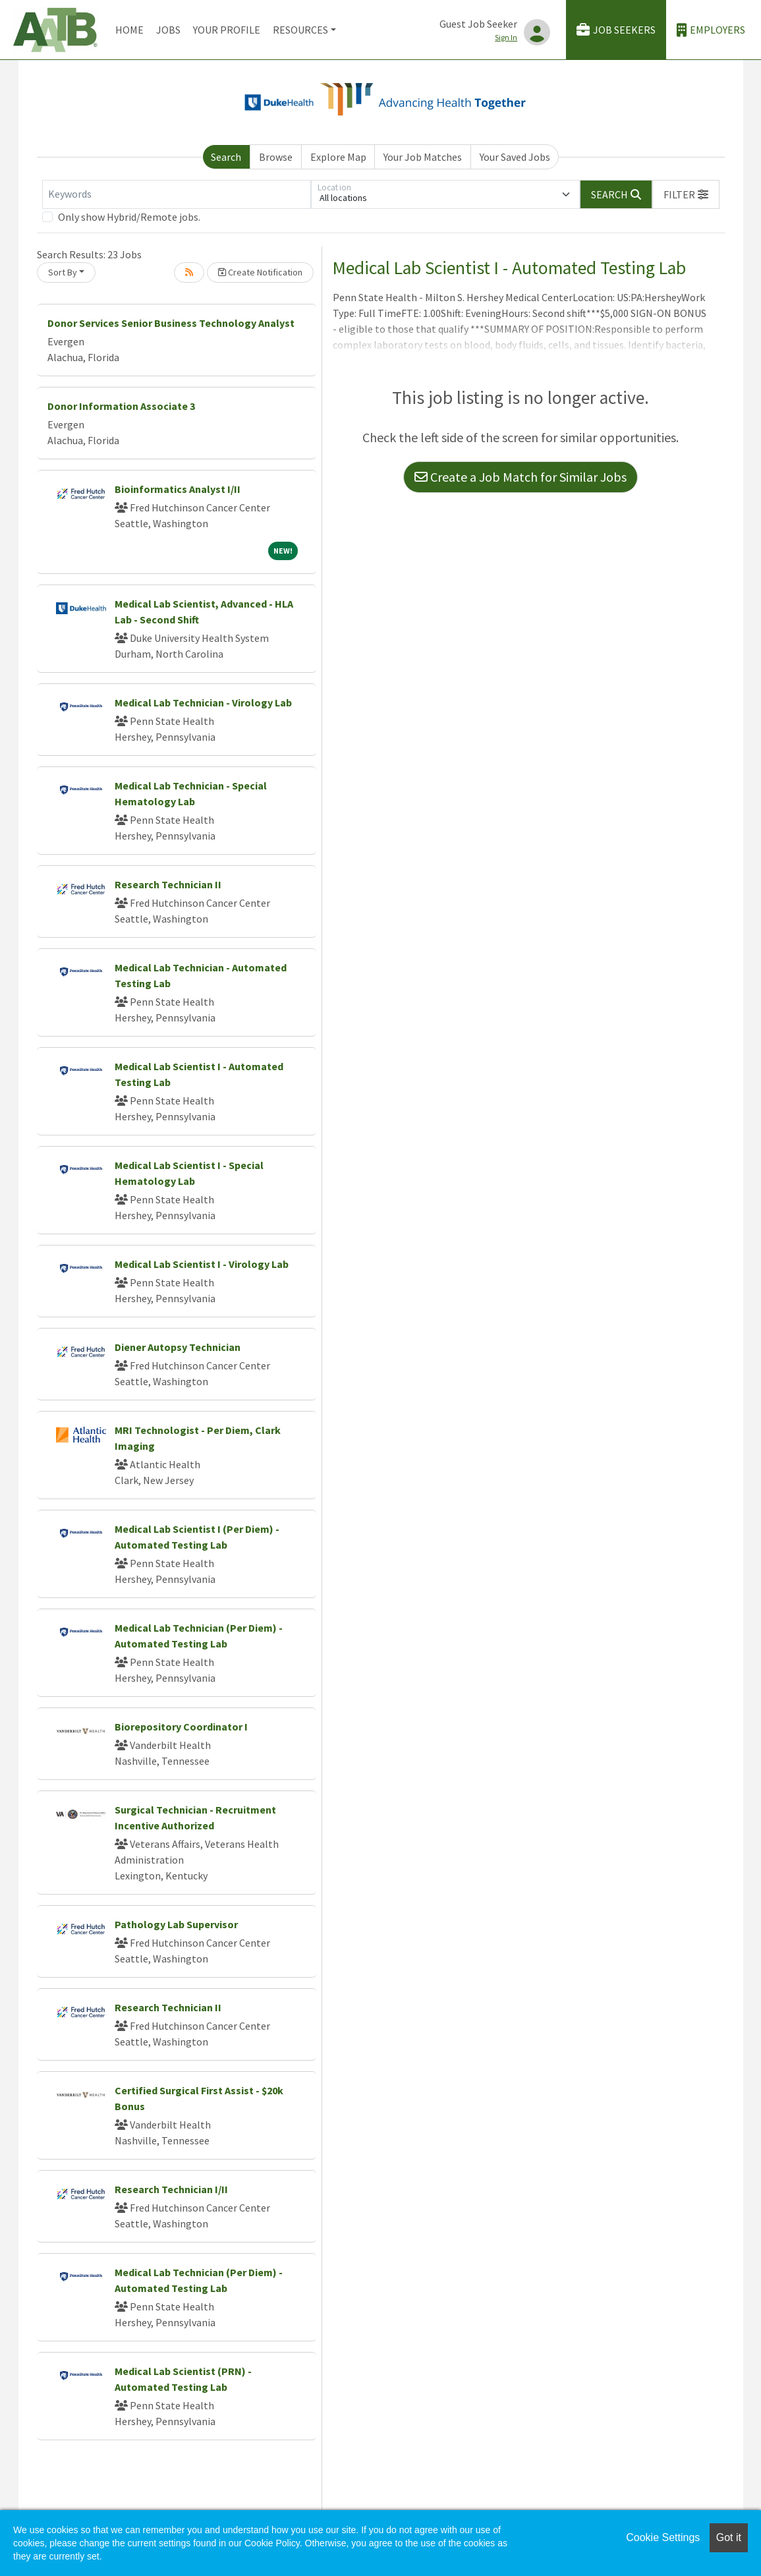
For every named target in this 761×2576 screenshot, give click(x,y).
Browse (276, 156)
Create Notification (260, 272)
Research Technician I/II (171, 2189)
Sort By (62, 272)
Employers (711, 30)
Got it (728, 2537)
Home (129, 29)
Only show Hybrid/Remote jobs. (129, 216)
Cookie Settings (663, 2537)
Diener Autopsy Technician (177, 1347)
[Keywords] (176, 194)
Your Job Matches (422, 156)
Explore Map (338, 156)
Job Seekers (616, 30)
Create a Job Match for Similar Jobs (520, 477)
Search (226, 156)
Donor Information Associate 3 (121, 406)
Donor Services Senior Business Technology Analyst (171, 322)
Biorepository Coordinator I (181, 1726)
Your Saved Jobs (515, 156)
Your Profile (226, 29)
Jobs (168, 29)
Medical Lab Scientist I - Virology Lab (202, 1264)
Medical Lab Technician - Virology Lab (203, 702)
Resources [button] (300, 29)
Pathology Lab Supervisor (176, 1924)
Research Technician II (168, 884)
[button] (685, 194)
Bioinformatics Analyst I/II (177, 489)
